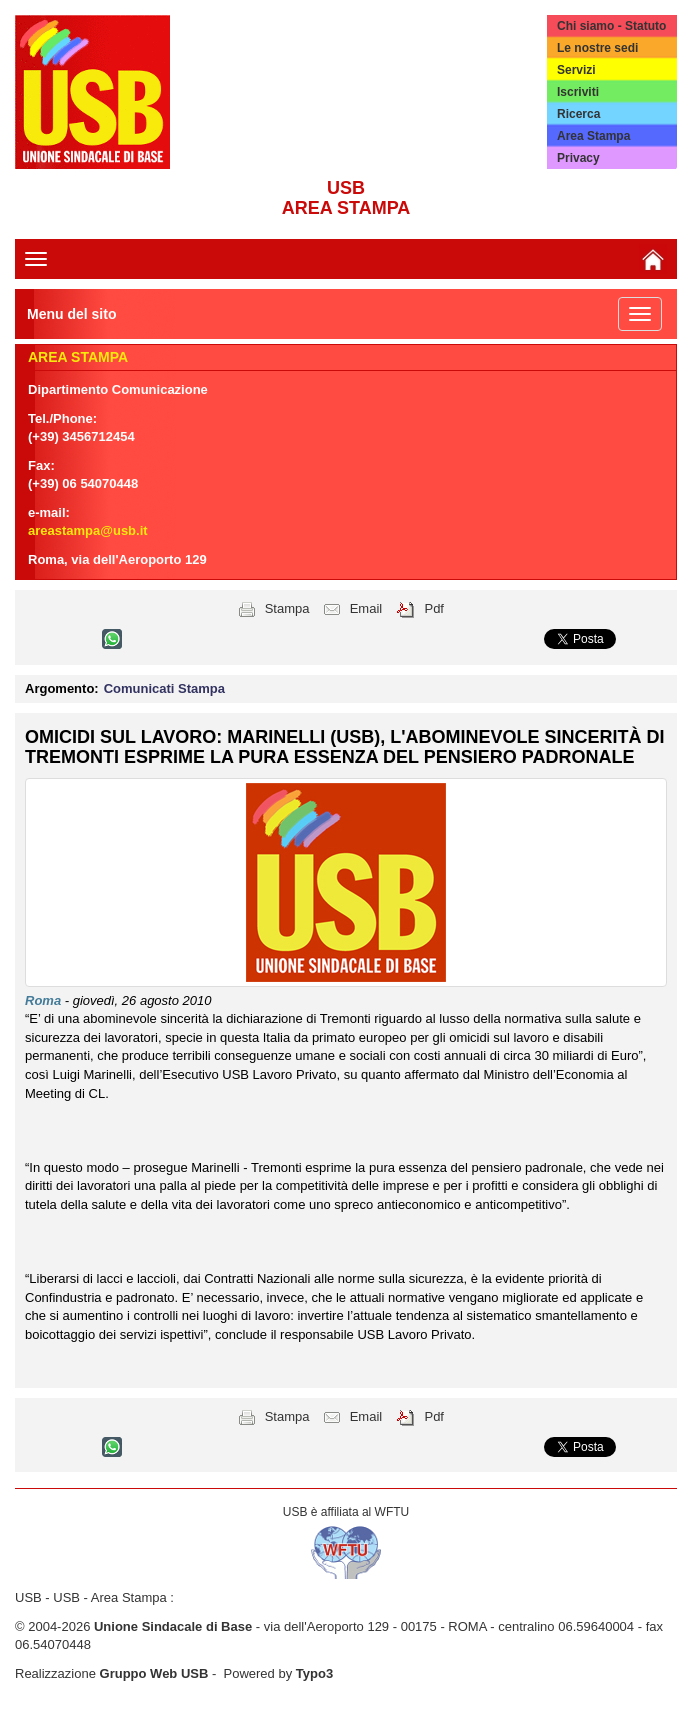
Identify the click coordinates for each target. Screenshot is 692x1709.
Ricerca (578, 114)
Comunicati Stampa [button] (164, 688)
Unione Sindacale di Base (173, 1626)
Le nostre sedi (597, 48)
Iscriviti (578, 92)
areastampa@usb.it (88, 530)
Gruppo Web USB (154, 1673)
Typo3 (314, 1673)
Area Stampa (593, 136)
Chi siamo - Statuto (611, 26)
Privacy (578, 158)
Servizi (576, 70)
